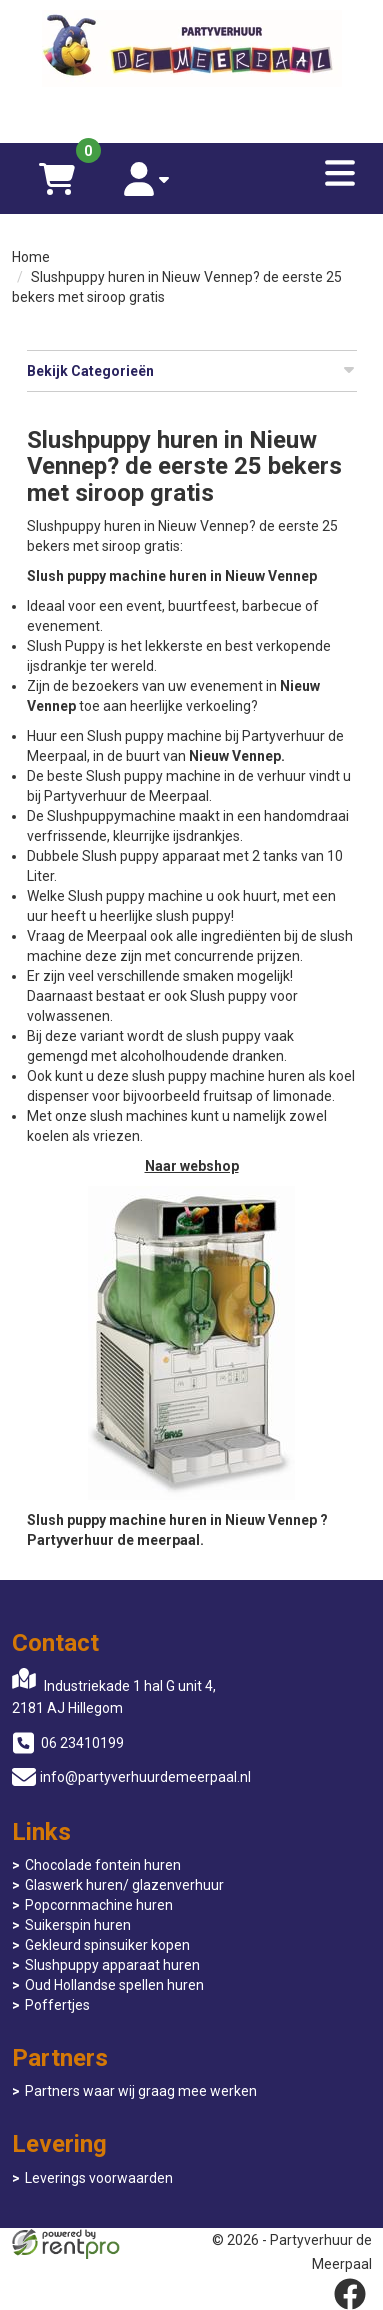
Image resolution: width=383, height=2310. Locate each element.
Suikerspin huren (78, 1925)
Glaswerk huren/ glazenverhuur (124, 1885)
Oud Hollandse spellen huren (114, 1985)
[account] (147, 178)
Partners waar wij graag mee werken (141, 2091)
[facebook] (350, 2294)
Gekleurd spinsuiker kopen (107, 1945)
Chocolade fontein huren (103, 1865)
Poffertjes (57, 2005)
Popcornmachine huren (99, 1905)
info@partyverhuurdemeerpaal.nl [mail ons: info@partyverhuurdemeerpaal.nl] (145, 1777)
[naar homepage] (192, 51)
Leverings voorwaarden (99, 2178)
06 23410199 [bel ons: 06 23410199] (82, 1743)
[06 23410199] (192, 113)
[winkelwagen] (57, 178)
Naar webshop (192, 1166)
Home (31, 257)
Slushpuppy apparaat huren (112, 1965)
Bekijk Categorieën (192, 370)
